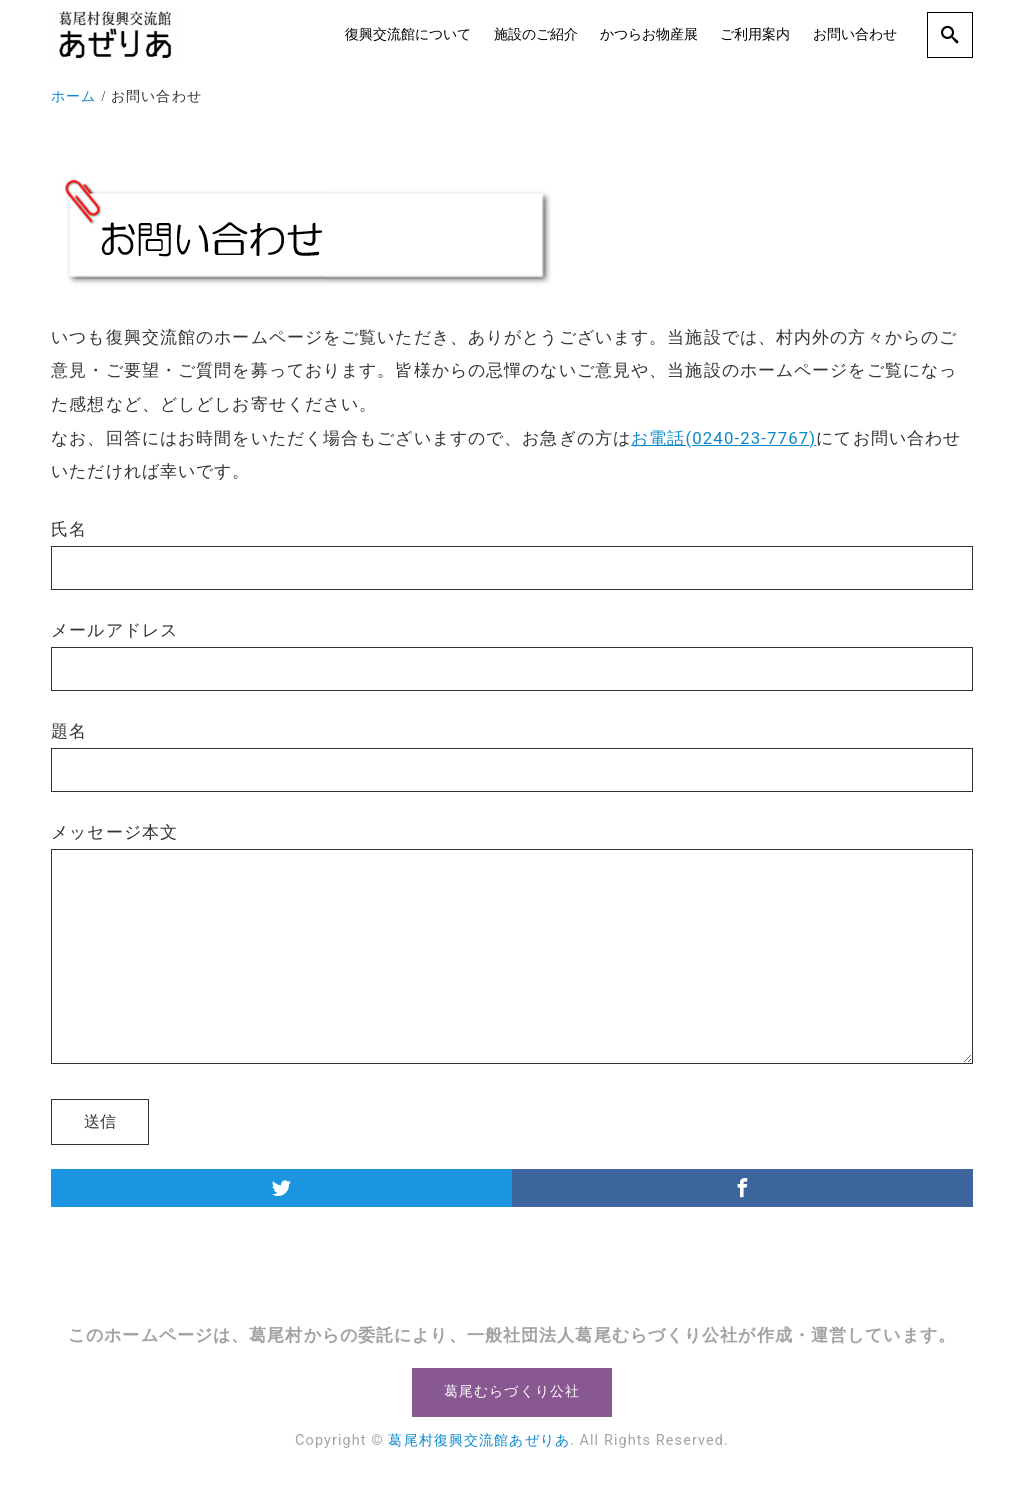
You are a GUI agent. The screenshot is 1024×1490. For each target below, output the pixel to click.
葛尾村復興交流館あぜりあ (478, 1440)
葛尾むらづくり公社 (512, 1391)
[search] (950, 34)
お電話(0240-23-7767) (723, 438)
